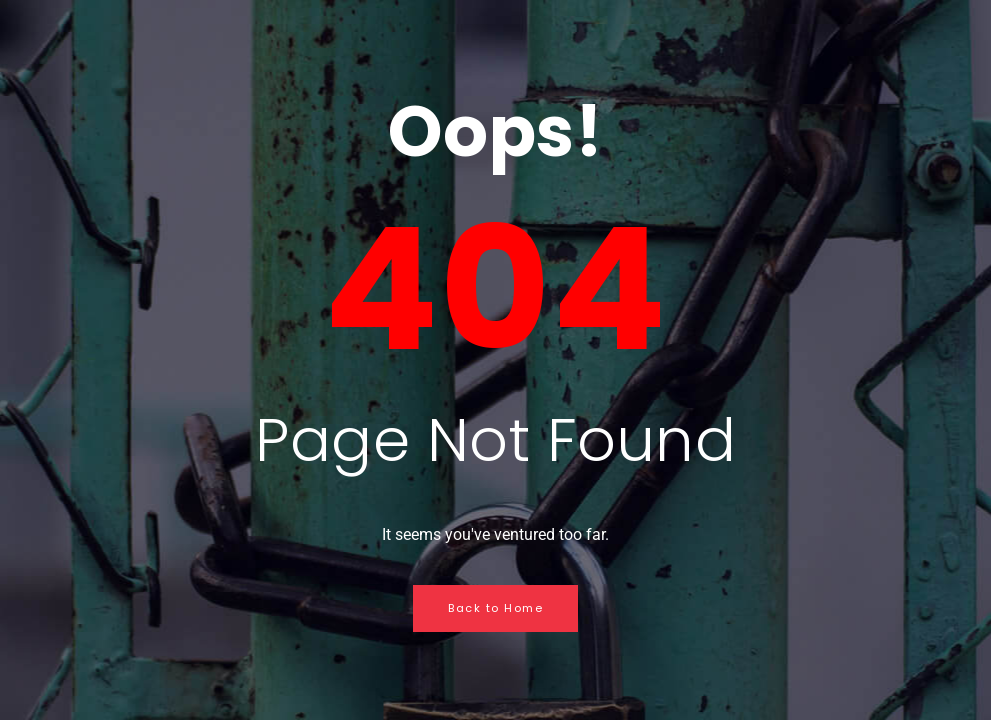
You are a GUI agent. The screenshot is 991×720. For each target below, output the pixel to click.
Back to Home (495, 608)
